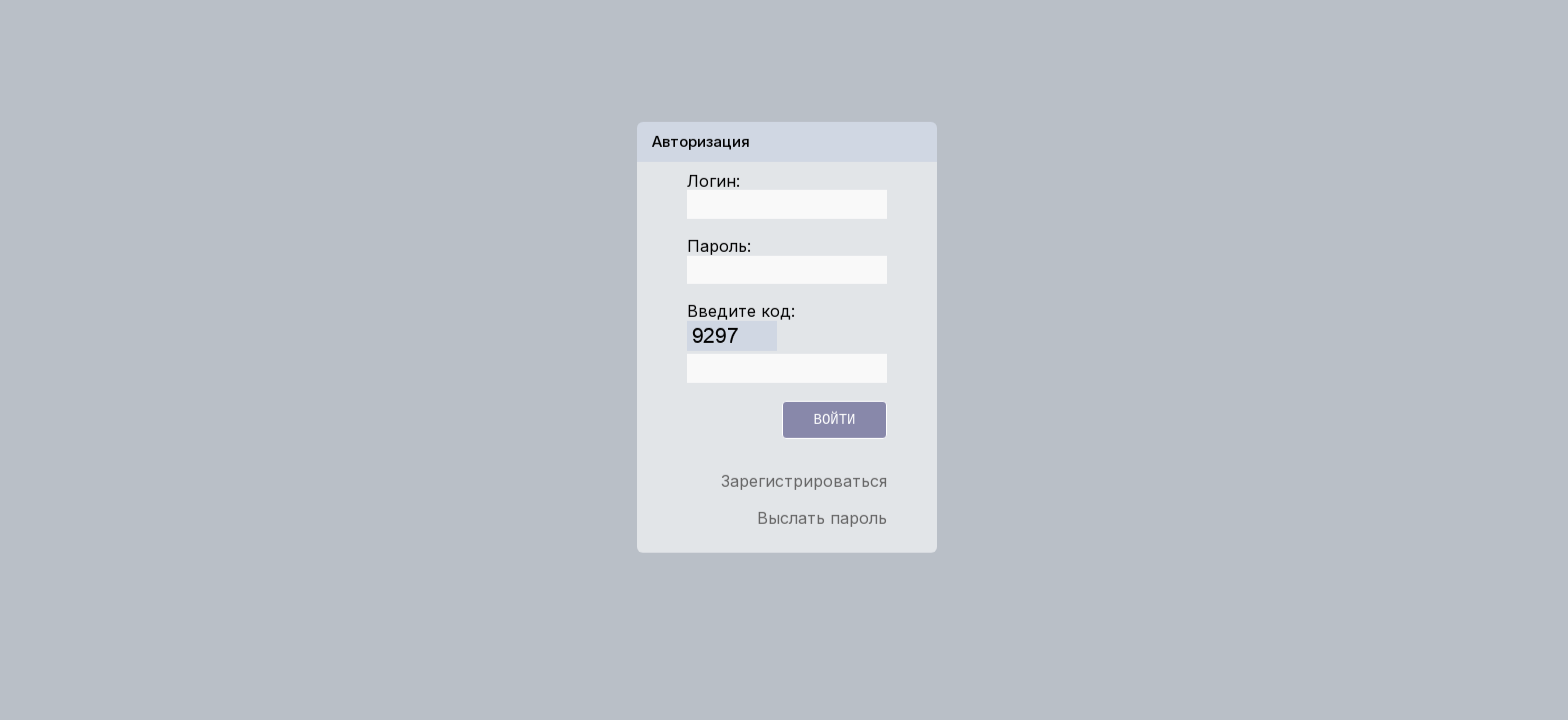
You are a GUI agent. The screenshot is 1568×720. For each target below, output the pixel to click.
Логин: (713, 180)
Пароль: (719, 246)
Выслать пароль (822, 517)
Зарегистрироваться (804, 481)
